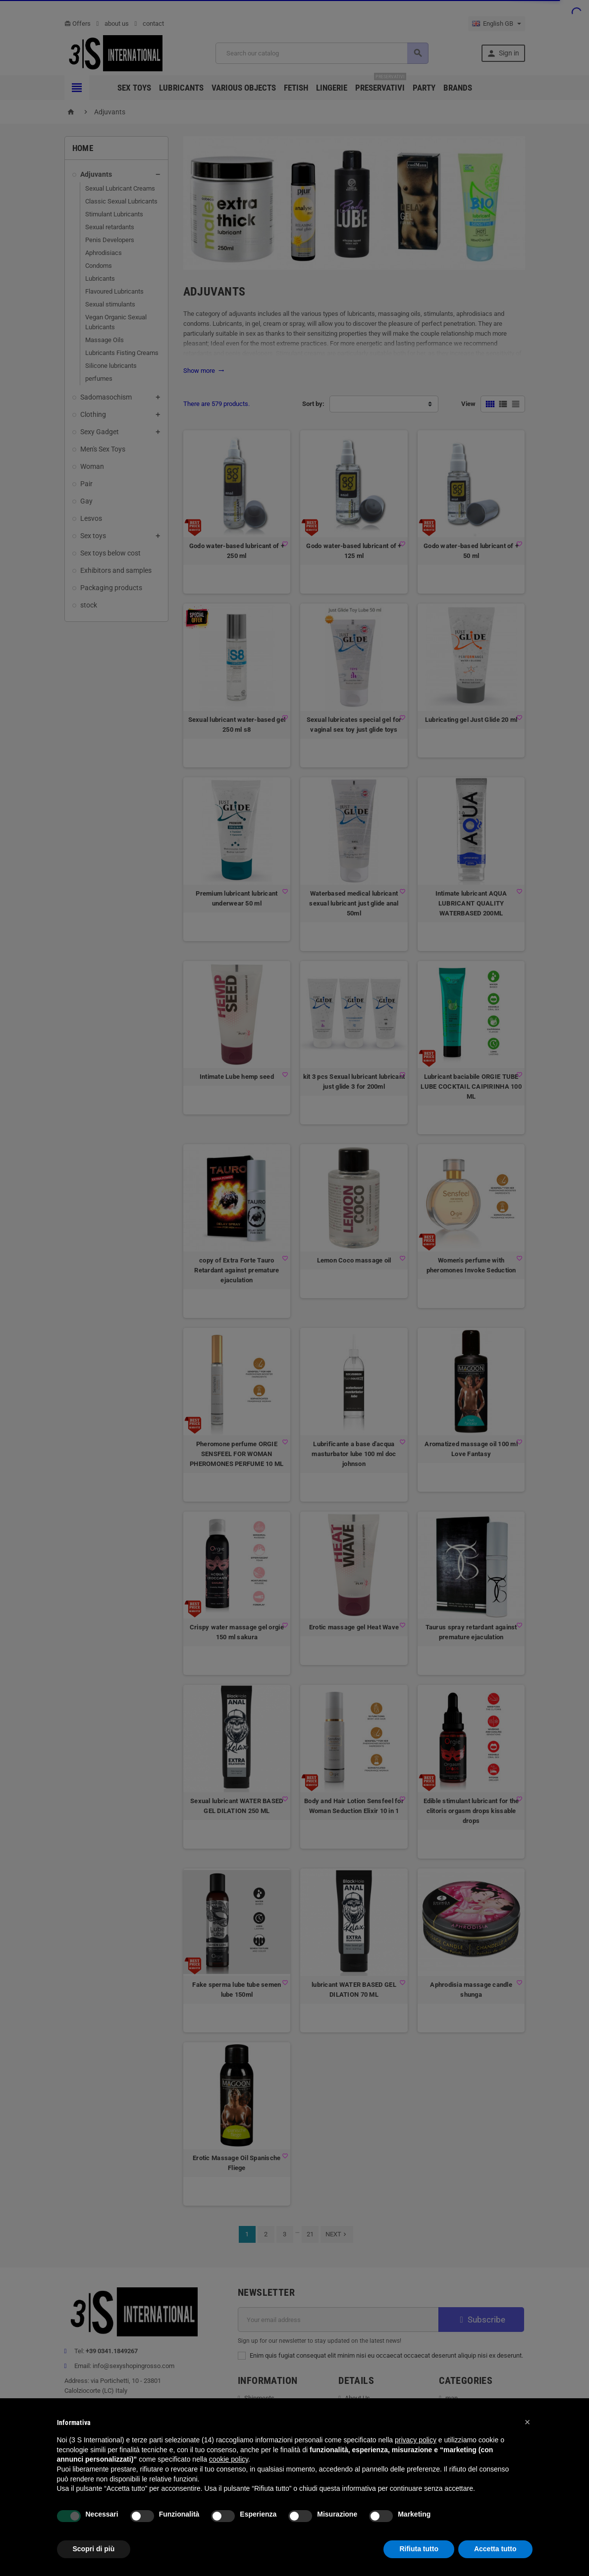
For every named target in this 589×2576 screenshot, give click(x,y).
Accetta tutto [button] (495, 2549)
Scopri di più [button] (94, 2549)
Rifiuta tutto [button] (418, 2549)
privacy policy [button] (415, 2440)
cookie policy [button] (228, 2459)
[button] (527, 2422)
